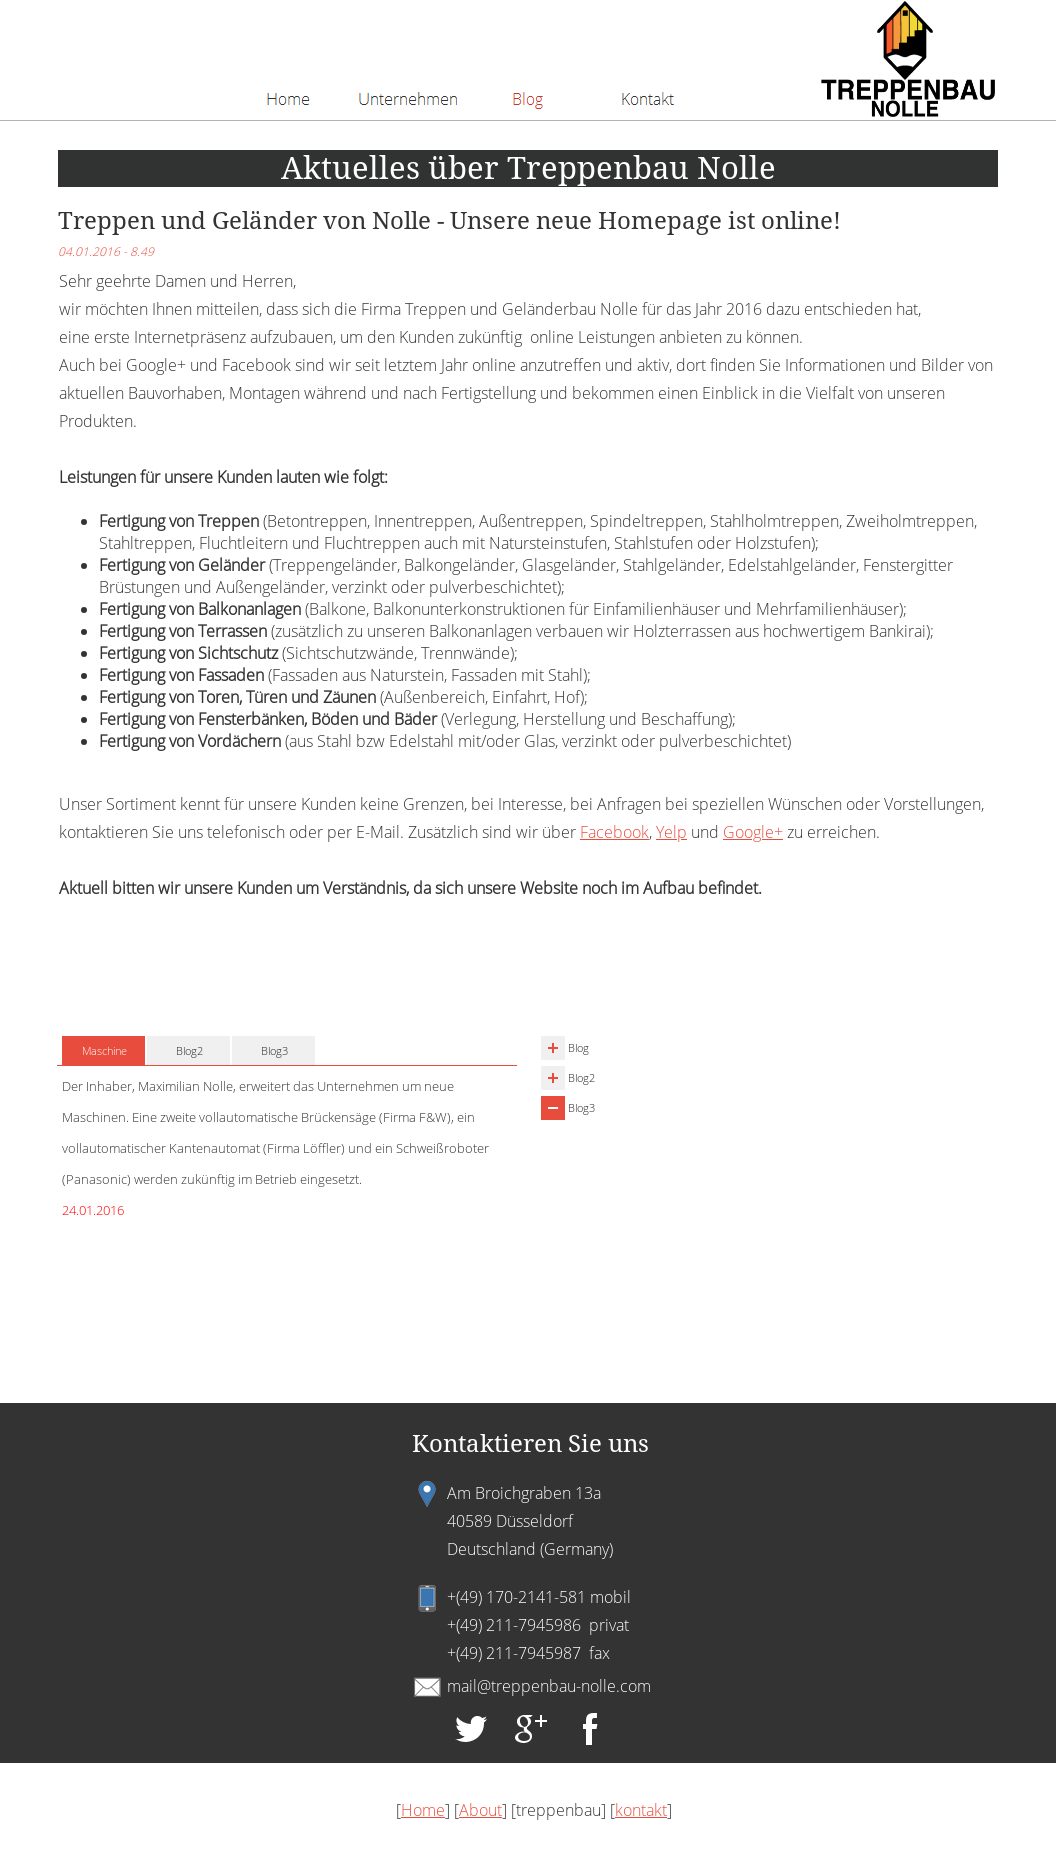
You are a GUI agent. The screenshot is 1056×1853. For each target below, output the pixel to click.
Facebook (614, 832)
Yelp (671, 832)
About (480, 1810)
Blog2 (581, 1077)
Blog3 (581, 1107)
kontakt (641, 1810)
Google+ (753, 832)
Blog (578, 1047)
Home (423, 1810)
